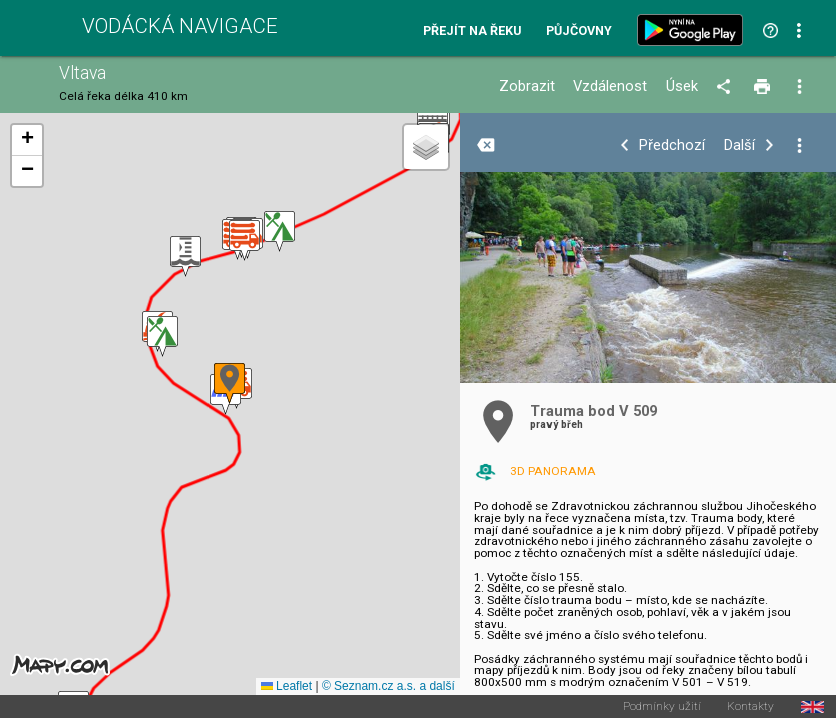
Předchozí (672, 145)
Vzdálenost (610, 86)
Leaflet (286, 686)
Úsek (682, 86)
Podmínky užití (662, 707)
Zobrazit (527, 86)
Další (739, 145)
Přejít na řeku (472, 31)
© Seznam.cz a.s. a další (388, 686)
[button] (162, 336)
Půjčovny (579, 31)
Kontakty (750, 707)
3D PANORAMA (553, 471)
